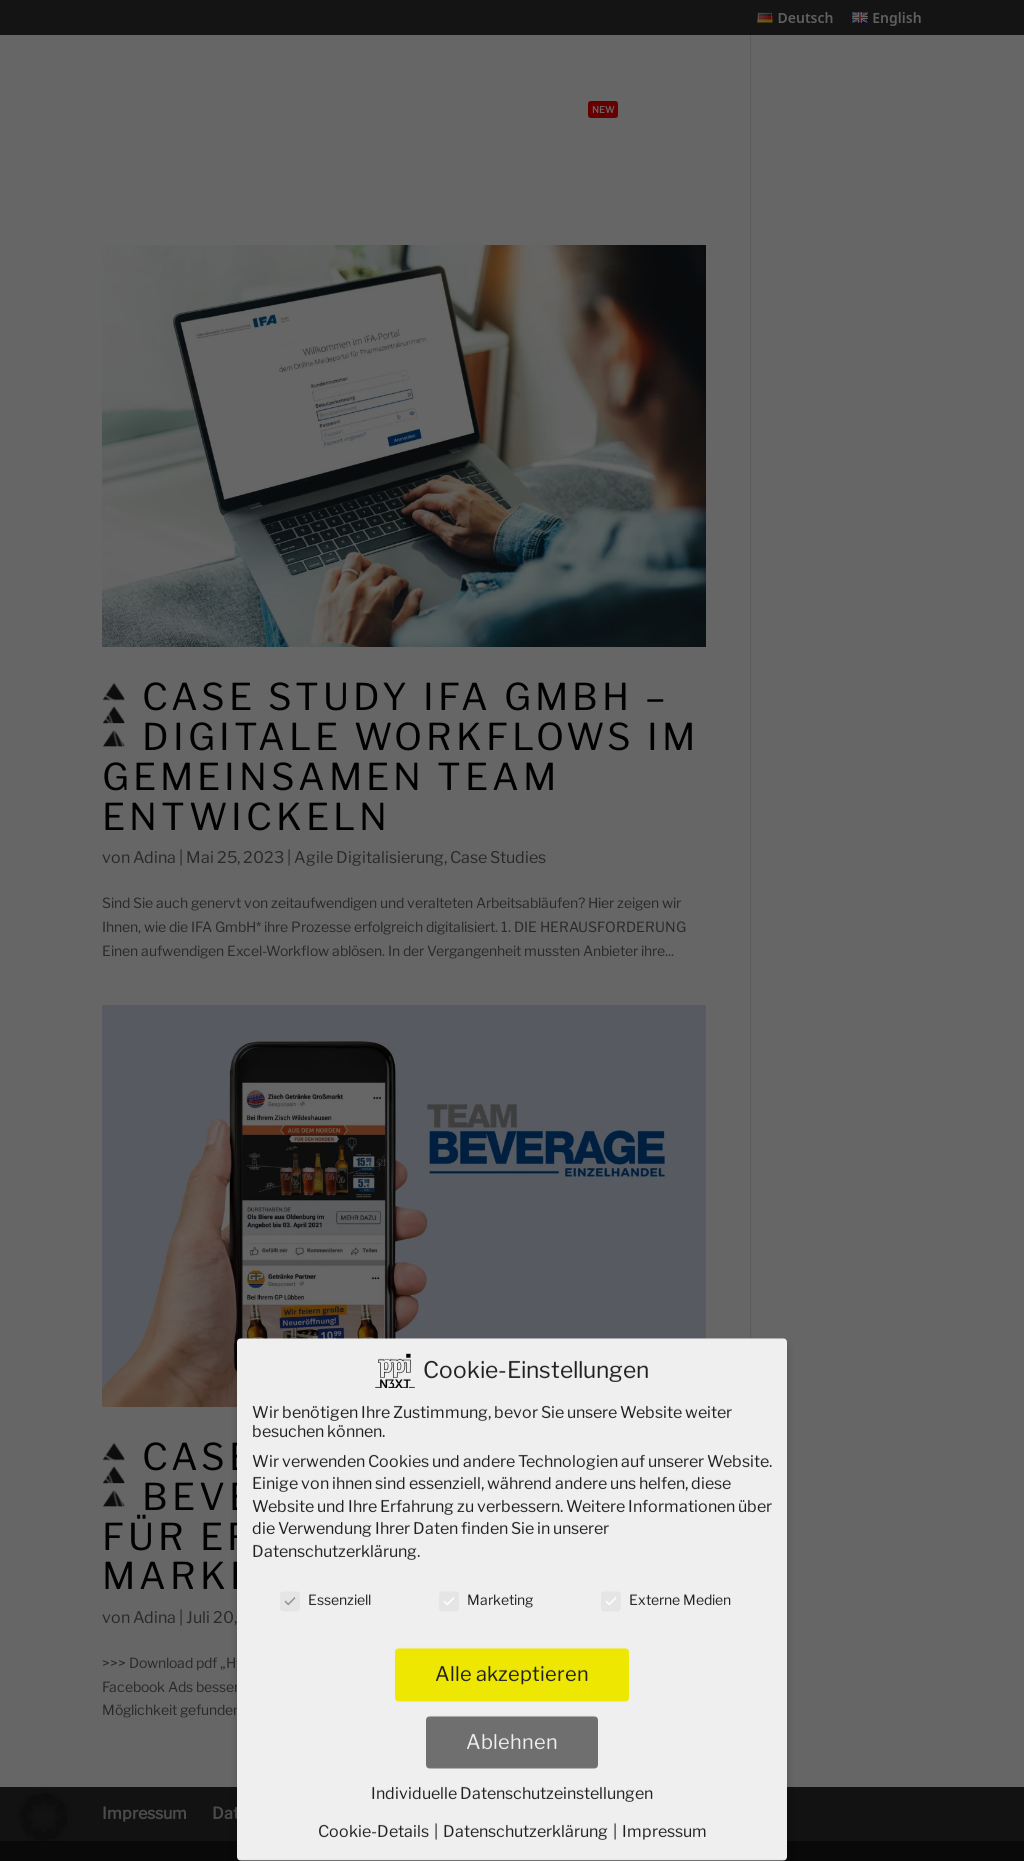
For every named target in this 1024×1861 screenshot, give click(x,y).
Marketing (486, 1587)
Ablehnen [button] (512, 1730)
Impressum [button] (664, 1819)
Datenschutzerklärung (334, 1539)
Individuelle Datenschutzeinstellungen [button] (512, 1781)
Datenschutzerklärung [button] (527, 1819)
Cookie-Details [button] (375, 1819)
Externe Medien (666, 1587)
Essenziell (325, 1587)
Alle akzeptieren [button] (512, 1663)
